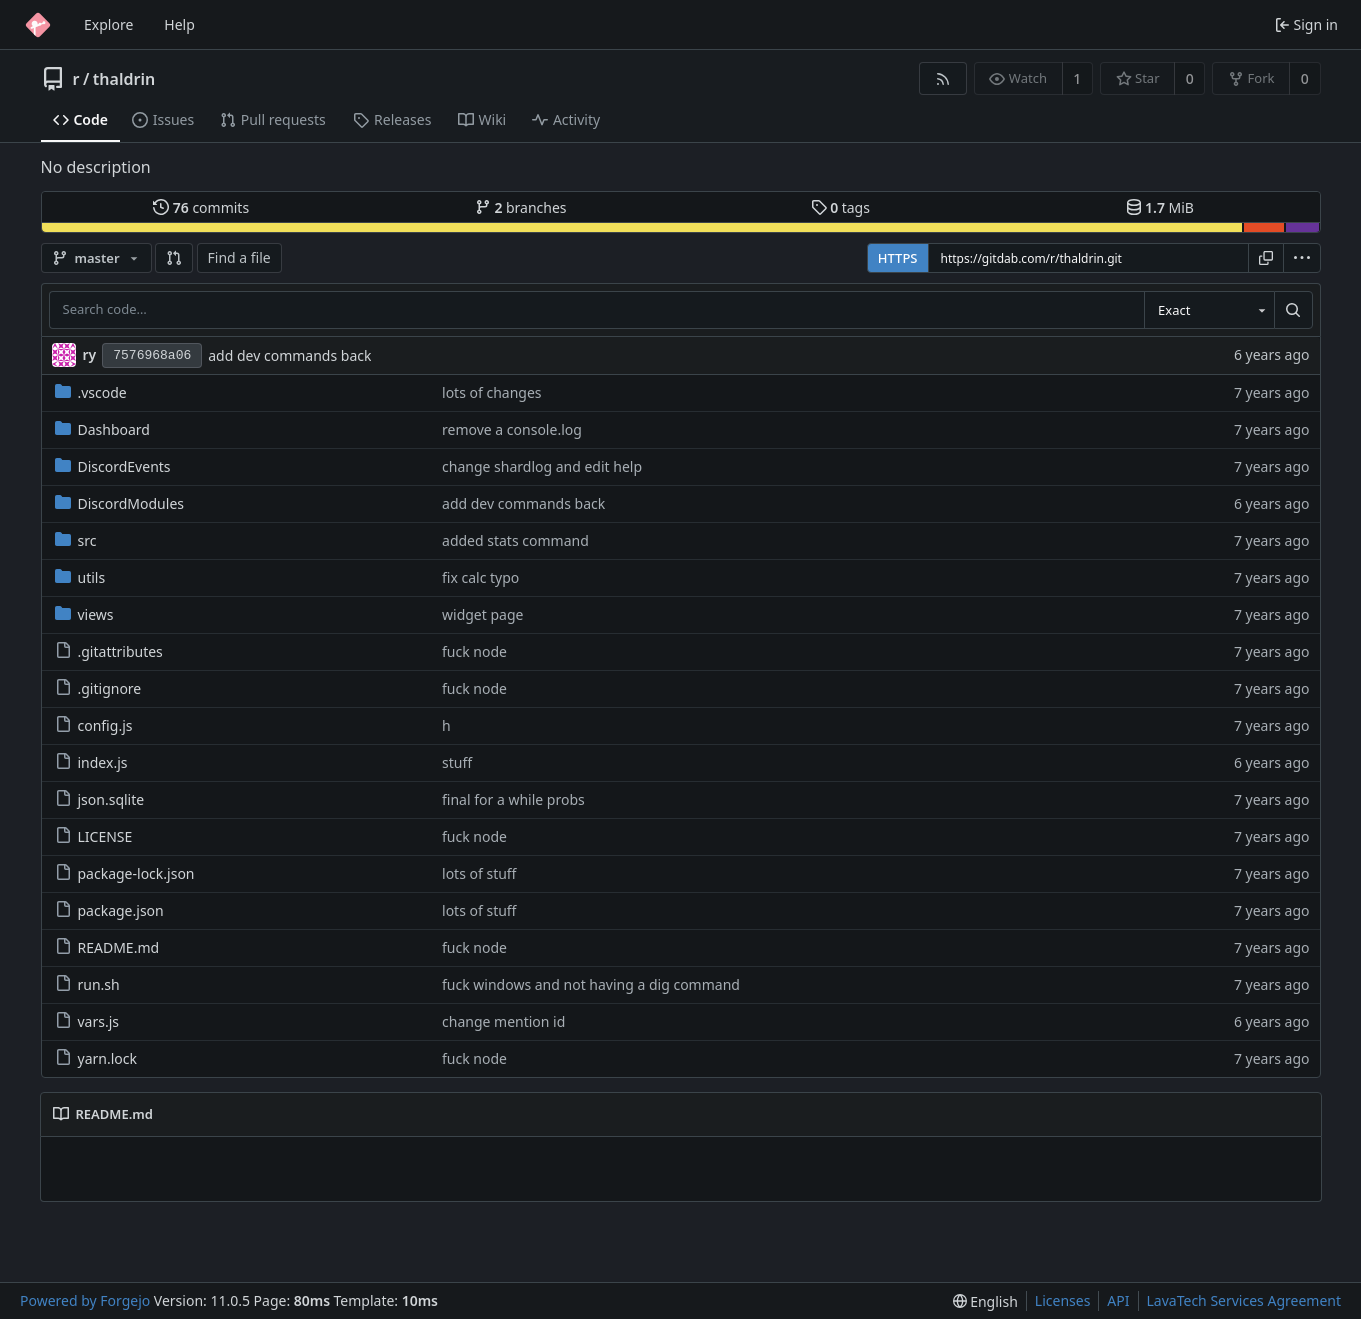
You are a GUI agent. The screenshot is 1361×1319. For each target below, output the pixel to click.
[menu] (1302, 258)
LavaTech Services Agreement (1244, 1300)
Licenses (1063, 1300)
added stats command (515, 540)
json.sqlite (100, 799)
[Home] (38, 25)
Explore (108, 24)
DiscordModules (119, 503)
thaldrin (124, 79)
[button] (174, 258)
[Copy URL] (1266, 258)
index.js (91, 762)
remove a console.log (512, 429)
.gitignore (98, 688)
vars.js (87, 1021)
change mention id (503, 1021)
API (1118, 1300)
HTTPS (898, 258)
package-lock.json (125, 873)
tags (840, 207)
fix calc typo (480, 577)
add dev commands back (289, 355)
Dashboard (102, 429)
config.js (94, 725)
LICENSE (94, 836)
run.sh (87, 984)
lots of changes (492, 392)
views (84, 614)
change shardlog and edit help (542, 466)
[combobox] (1209, 310)
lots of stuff (479, 873)
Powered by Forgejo (85, 1300)
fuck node (474, 651)
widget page (482, 614)
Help (179, 24)
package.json (109, 910)
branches (521, 207)
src (76, 540)
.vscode (91, 392)
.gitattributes (109, 651)
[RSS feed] (942, 78)
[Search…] (1293, 310)
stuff (457, 762)
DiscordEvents (113, 466)
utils (80, 577)
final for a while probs (513, 799)
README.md (107, 947)
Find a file (239, 257)
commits (201, 207)
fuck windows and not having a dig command (591, 984)
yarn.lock (96, 1058)
